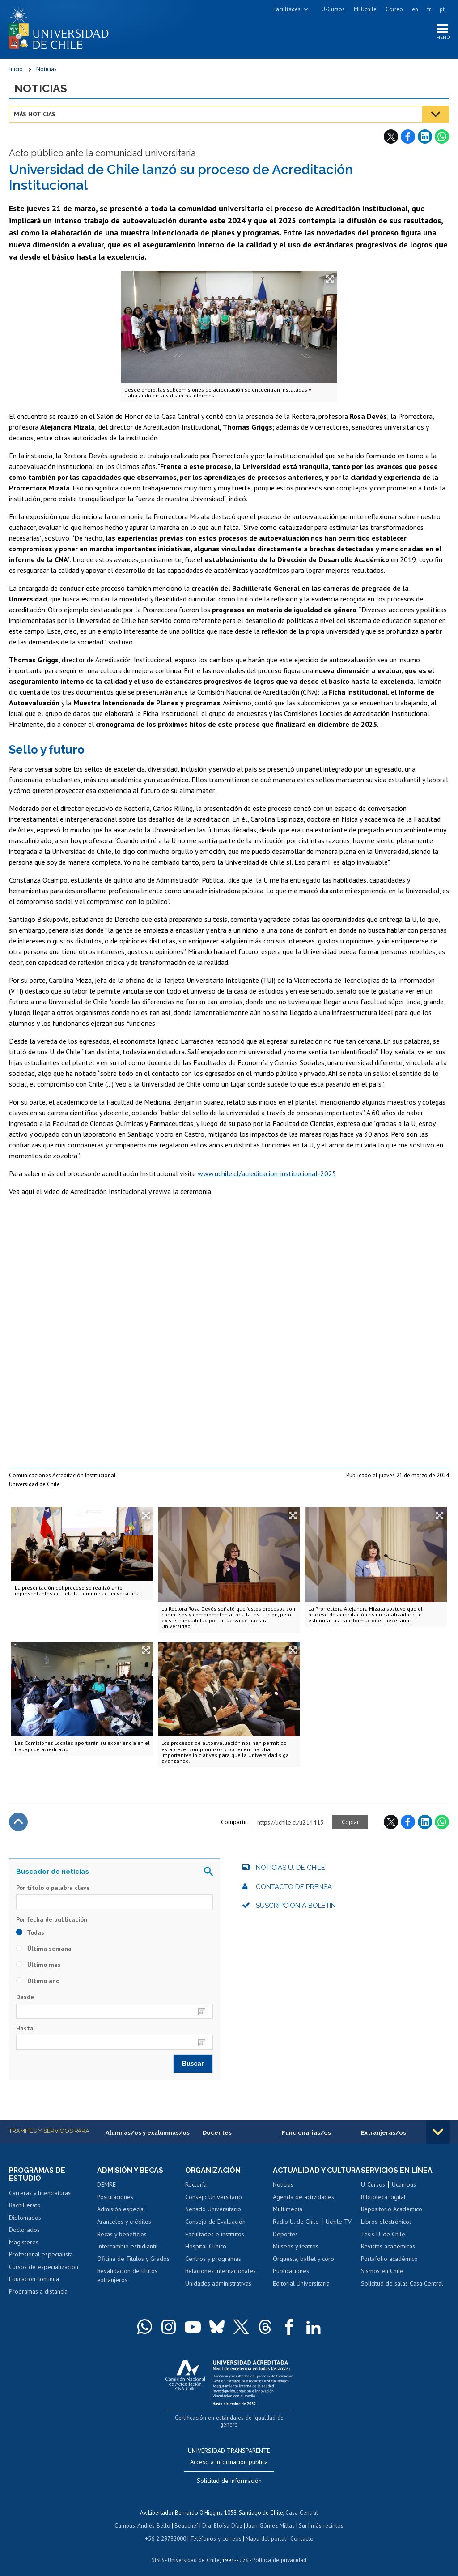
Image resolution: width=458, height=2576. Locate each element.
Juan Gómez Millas (270, 2518)
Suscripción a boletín (296, 1906)
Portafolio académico (389, 2259)
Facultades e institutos (214, 2235)
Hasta (25, 2029)
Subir (18, 1822)
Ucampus (404, 2185)
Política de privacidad (278, 2551)
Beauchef (187, 2518)
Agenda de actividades (303, 2206)
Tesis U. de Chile (383, 2235)
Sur (302, 2518)
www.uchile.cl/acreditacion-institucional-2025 (267, 1173)
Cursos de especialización (43, 2267)
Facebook (408, 137)
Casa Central (302, 2506)
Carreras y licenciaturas (40, 2193)
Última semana (44, 1949)
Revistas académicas (388, 2247)
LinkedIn (425, 137)
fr (429, 9)
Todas (30, 1933)
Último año (37, 1982)
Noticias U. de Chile (290, 1868)
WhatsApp (441, 137)
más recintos (326, 2518)
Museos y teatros (295, 2255)
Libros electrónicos (386, 2222)
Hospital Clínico (205, 2247)
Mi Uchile (365, 9)
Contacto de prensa (294, 1887)
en (415, 9)
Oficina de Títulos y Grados (133, 2259)
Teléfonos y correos (216, 2530)
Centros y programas (213, 2259)
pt (442, 9)
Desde (25, 1998)
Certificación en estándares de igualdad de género (230, 2418)
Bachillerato (25, 2206)
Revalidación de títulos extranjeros (127, 2276)
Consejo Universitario (213, 2197)
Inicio (16, 69)
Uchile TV (339, 2230)
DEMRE (106, 2185)
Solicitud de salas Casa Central (402, 2284)
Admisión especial (121, 2210)
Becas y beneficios (122, 2235)
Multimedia (287, 2218)
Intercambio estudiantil (127, 2247)
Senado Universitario (213, 2210)
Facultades (287, 9)
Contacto (300, 2530)
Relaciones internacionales (220, 2272)
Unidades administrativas (218, 2284)
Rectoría (196, 2185)
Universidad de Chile (194, 2551)
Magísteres (23, 2243)
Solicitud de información (229, 2474)
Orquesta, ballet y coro (303, 2267)
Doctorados (24, 2230)
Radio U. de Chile (296, 2230)
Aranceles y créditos (124, 2222)
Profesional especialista (41, 2255)
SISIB (159, 2551)
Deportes (285, 2243)
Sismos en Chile (382, 2272)
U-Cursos (333, 9)
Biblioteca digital (383, 2197)
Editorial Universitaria (301, 2292)
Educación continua (34, 2280)
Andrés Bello (155, 2518)
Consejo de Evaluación (215, 2222)
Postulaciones (115, 2197)
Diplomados (25, 2218)
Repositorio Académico (391, 2210)
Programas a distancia (38, 2292)
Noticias (46, 69)
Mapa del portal (265, 2530)
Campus (126, 2518)
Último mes (38, 1966)
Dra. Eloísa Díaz (222, 2518)
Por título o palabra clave (53, 1888)
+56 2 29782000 (166, 2530)
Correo (394, 9)
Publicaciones (291, 2280)
